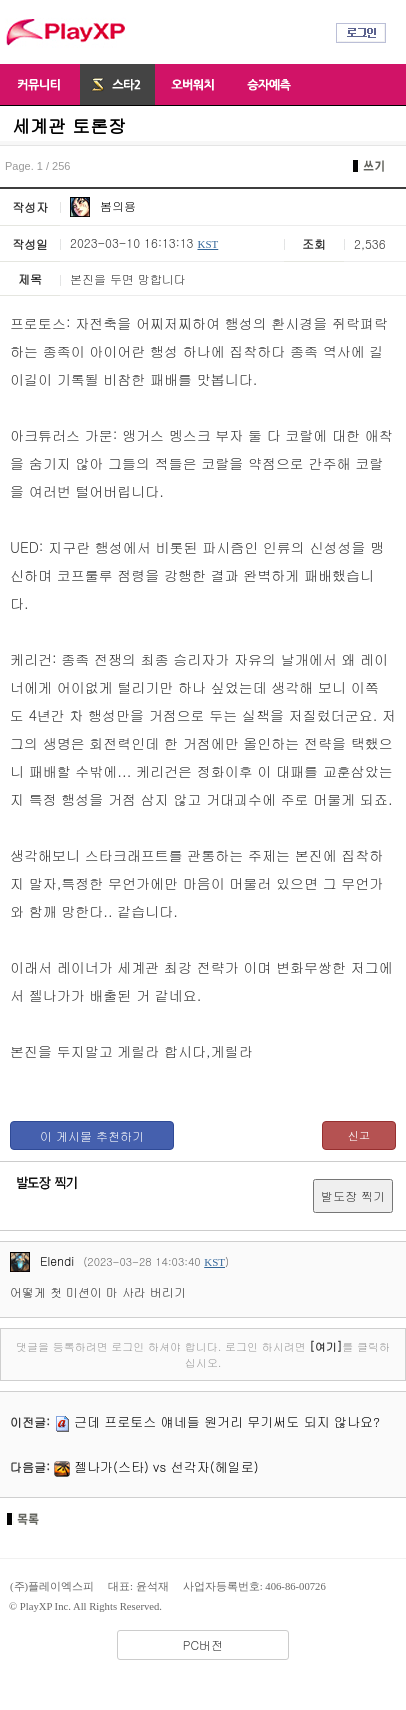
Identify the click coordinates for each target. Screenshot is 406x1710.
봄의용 (103, 205)
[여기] (325, 1346)
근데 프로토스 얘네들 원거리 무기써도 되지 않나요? (227, 1421)
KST (207, 244)
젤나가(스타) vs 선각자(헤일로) (166, 1466)
